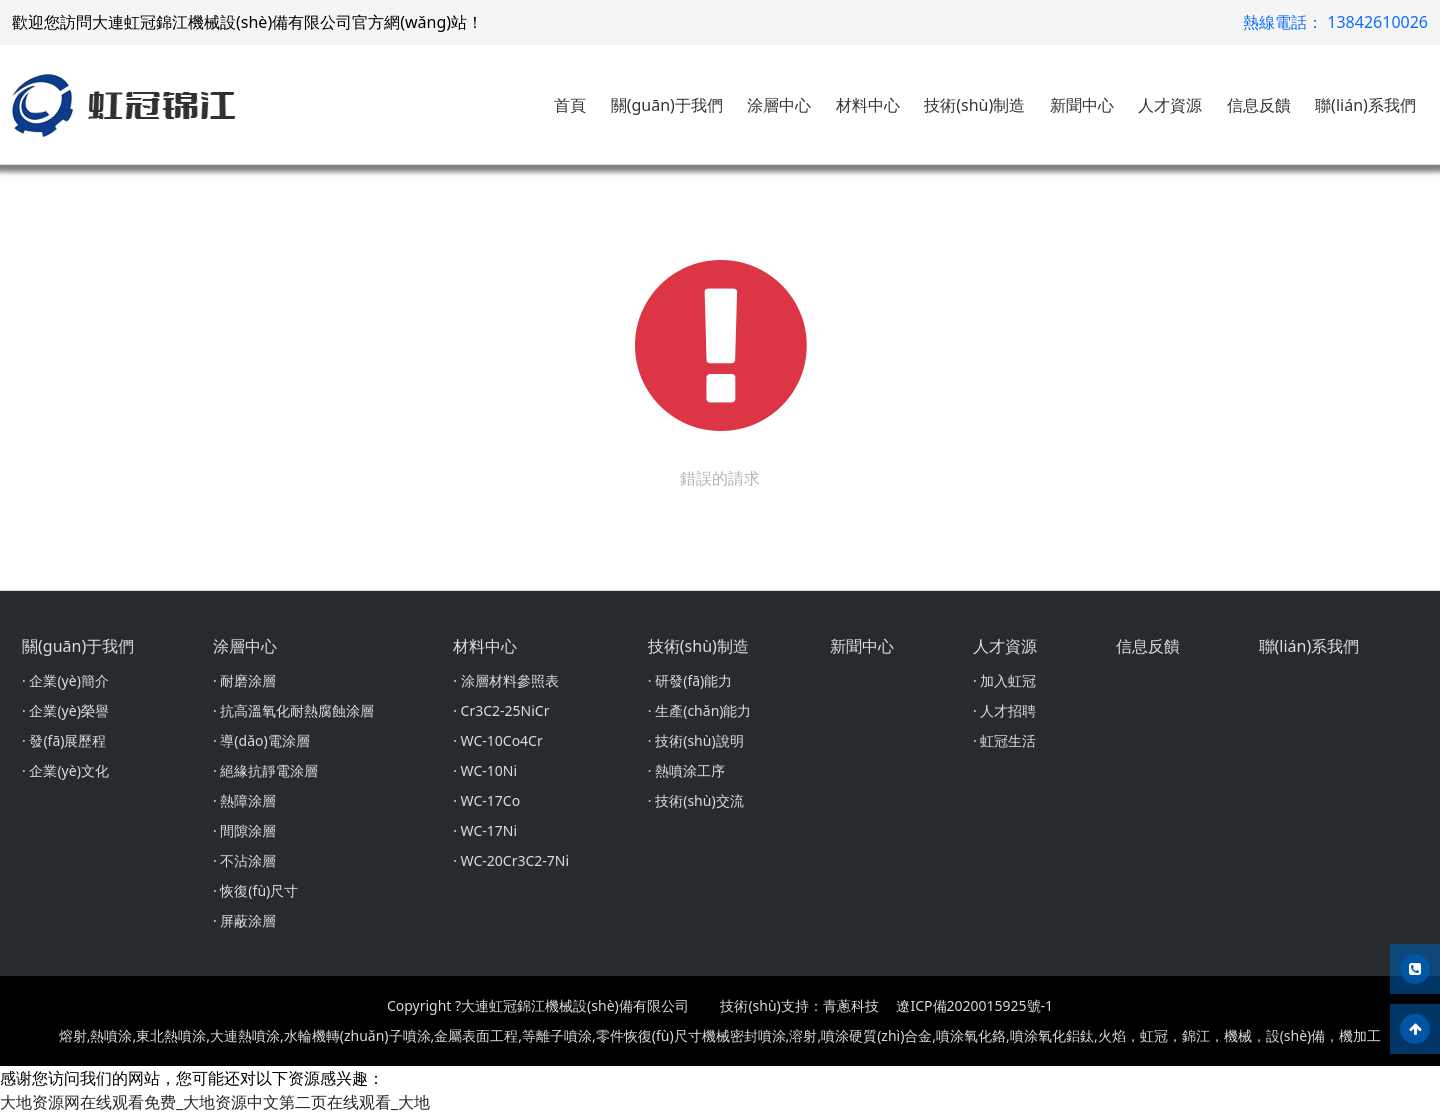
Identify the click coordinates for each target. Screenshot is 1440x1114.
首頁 (570, 105)
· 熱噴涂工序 (686, 770)
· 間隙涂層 (244, 830)
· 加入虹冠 (1004, 680)
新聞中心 (1082, 105)
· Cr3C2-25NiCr (501, 710)
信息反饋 (1259, 105)
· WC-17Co (486, 800)
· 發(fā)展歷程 (64, 740)
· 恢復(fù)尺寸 (255, 890)
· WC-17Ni (485, 830)
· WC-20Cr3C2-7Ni (511, 860)
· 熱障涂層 (244, 800)
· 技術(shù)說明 (696, 740)
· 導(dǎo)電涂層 (261, 740)
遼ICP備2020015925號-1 (974, 1005)
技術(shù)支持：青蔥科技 (799, 1005)
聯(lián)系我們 (1365, 105)
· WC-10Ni (485, 770)
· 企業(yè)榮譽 (65, 710)
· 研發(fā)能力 (690, 680)
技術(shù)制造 (974, 105)
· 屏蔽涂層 (244, 920)
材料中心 (868, 105)
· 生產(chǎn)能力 (700, 710)
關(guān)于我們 (667, 105)
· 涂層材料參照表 (505, 680)
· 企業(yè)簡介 (65, 680)
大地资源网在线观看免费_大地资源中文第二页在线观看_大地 (215, 1102)
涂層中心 (779, 105)
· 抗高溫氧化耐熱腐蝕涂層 (293, 710)
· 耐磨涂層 (244, 680)
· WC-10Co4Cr (498, 740)
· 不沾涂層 (244, 860)
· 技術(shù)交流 (696, 800)
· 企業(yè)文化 (65, 770)
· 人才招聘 (1004, 710)
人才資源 (1170, 105)
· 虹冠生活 (1004, 740)
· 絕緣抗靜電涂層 (265, 770)
